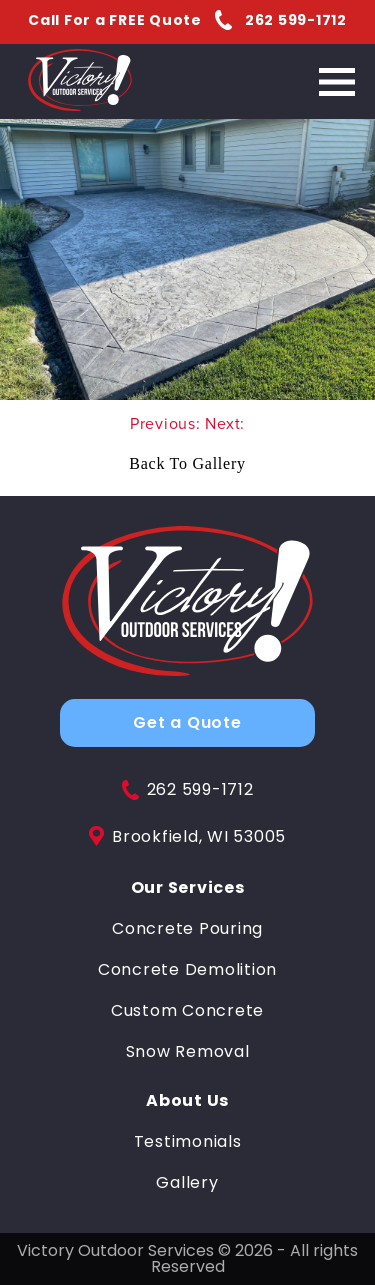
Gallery (187, 1183)
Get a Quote (187, 722)
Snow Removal (188, 1052)
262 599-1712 (188, 790)
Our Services (188, 888)
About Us (187, 1101)
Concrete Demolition (187, 970)
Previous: (168, 423)
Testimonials (188, 1142)
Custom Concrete (187, 1011)
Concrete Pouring (187, 929)
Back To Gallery (187, 463)
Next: (225, 423)
